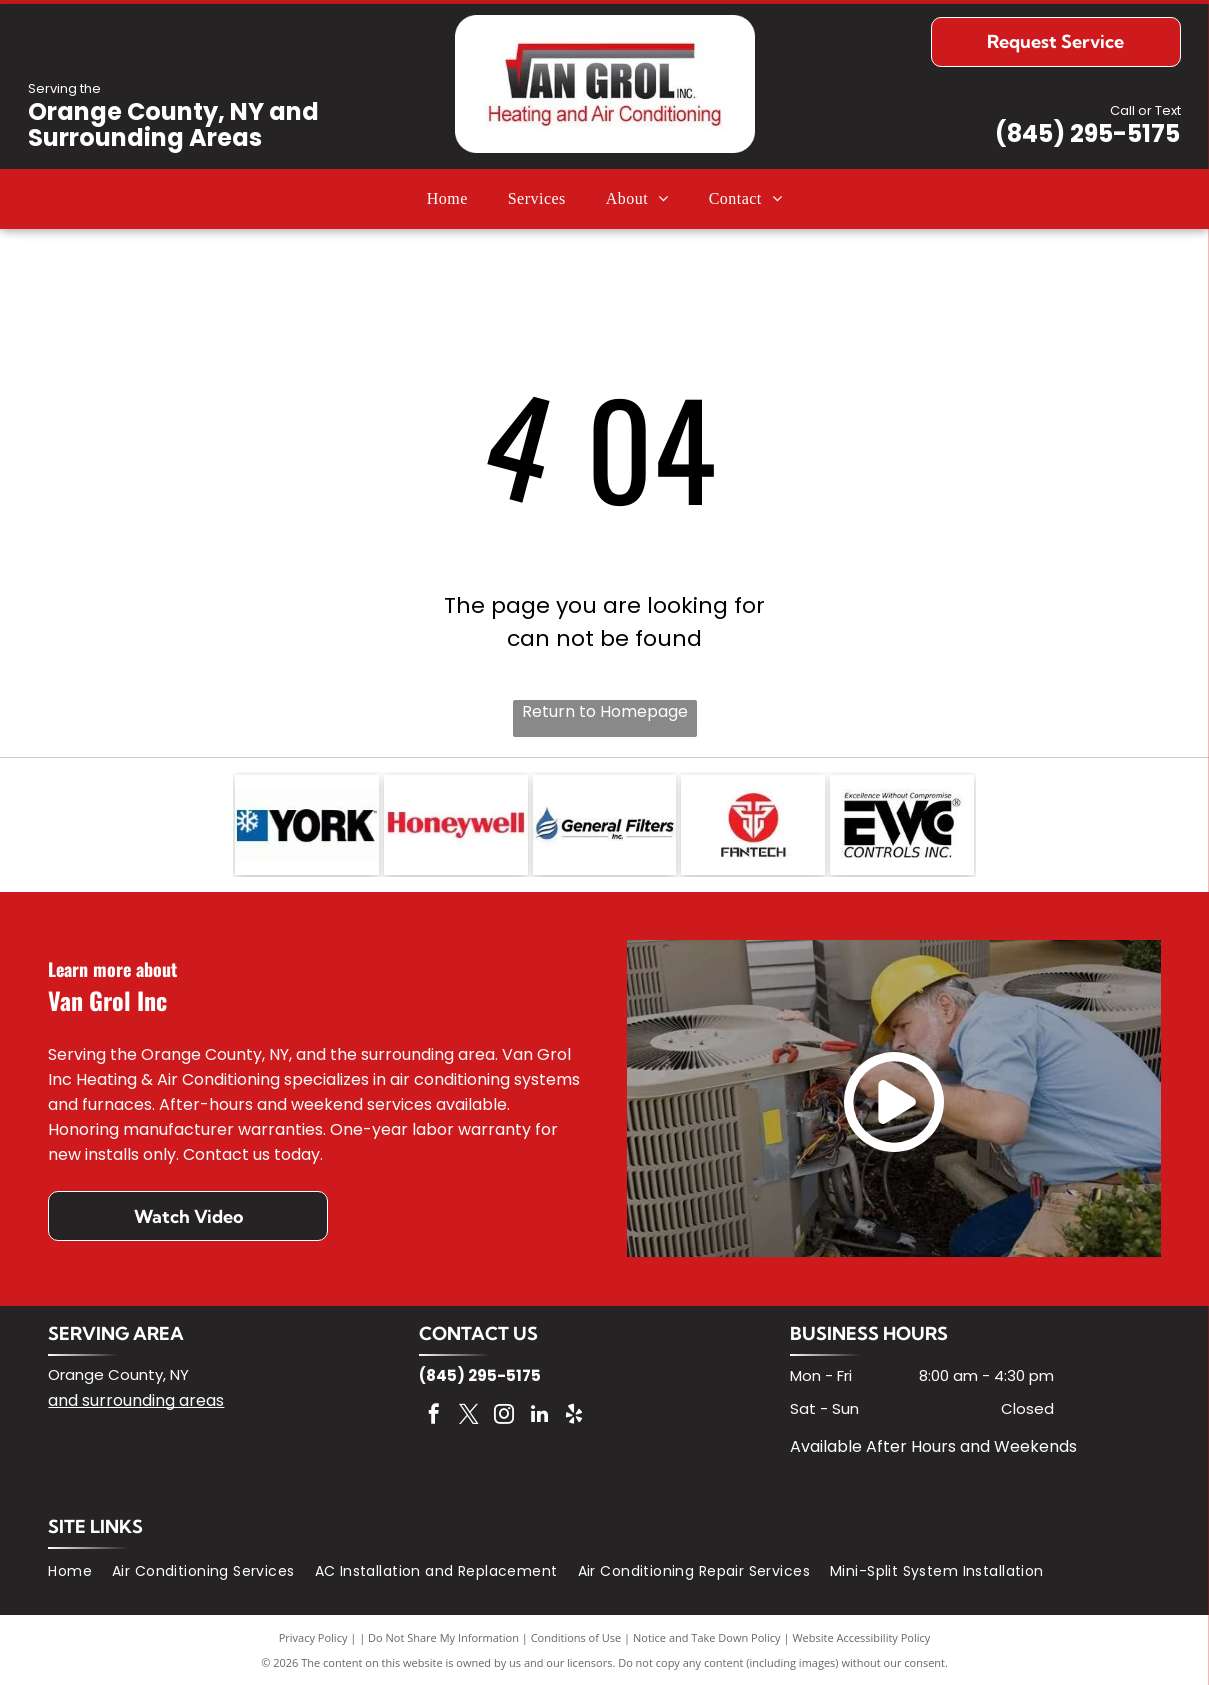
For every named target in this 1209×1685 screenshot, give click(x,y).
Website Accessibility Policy (861, 1637)
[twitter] (469, 1416)
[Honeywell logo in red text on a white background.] (456, 825)
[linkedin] (539, 1416)
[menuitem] (447, 199)
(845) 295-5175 (1087, 133)
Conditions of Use (576, 1637)
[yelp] (574, 1416)
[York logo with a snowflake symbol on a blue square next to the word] (307, 825)
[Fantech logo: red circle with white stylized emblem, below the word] (753, 825)
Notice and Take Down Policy (707, 1637)
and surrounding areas (136, 1400)
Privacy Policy (313, 1637)
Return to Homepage (605, 711)
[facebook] (434, 1416)
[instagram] (504, 1416)
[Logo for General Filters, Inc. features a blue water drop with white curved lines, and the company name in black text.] (605, 825)
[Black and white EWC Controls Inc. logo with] (902, 825)
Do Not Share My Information (443, 1637)
